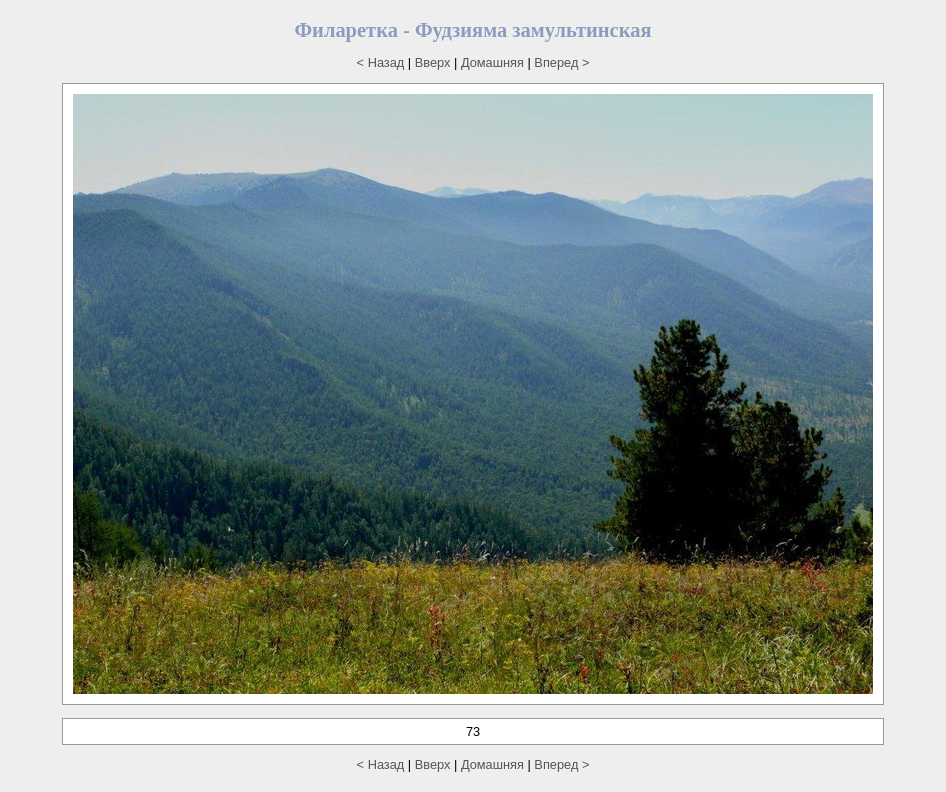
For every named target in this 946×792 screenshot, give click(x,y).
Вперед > (561, 62)
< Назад (381, 62)
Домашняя (492, 62)
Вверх (433, 62)
